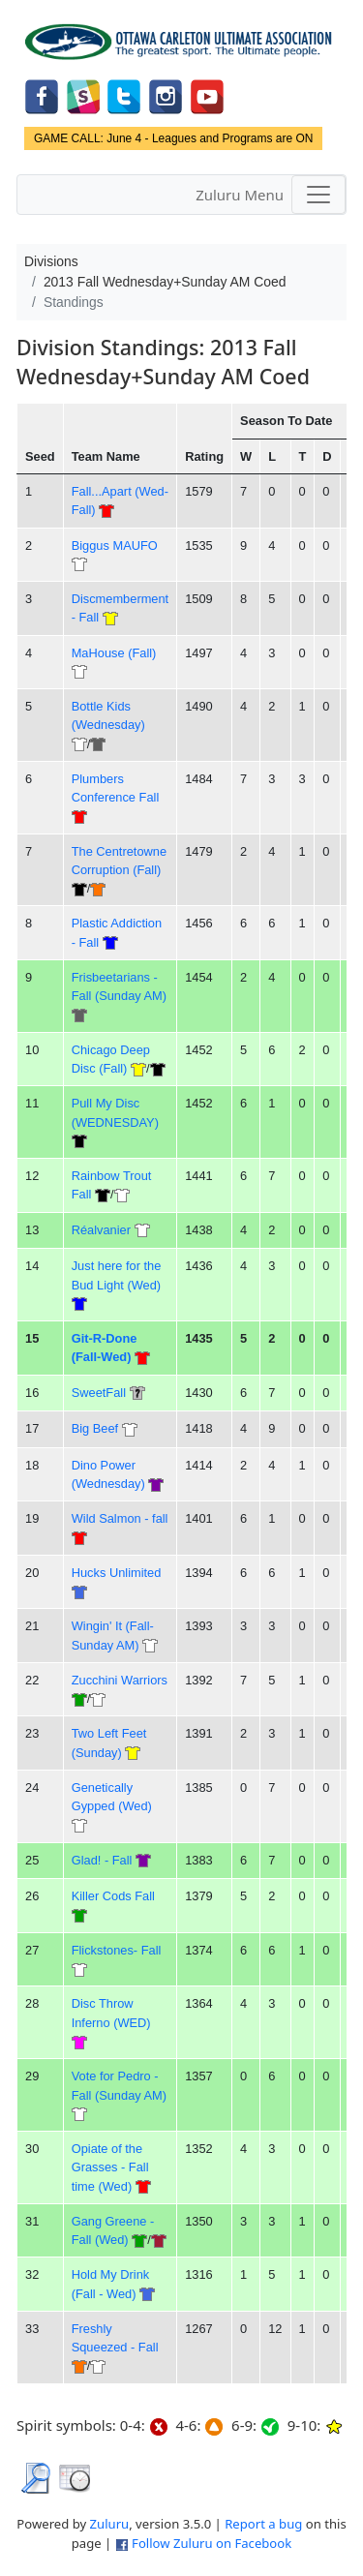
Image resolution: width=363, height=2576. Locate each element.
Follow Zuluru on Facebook (211, 2543)
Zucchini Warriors (119, 1680)
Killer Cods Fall (113, 1896)
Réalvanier (101, 1230)
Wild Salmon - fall (120, 1518)
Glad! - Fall (102, 1860)
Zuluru (110, 2523)
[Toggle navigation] (318, 194)
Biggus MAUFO (115, 545)
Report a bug (263, 2523)
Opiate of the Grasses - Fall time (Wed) (110, 2167)
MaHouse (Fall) (114, 653)
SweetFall (99, 1392)
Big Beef (95, 1428)
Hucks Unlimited (117, 1572)
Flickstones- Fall (117, 1950)
